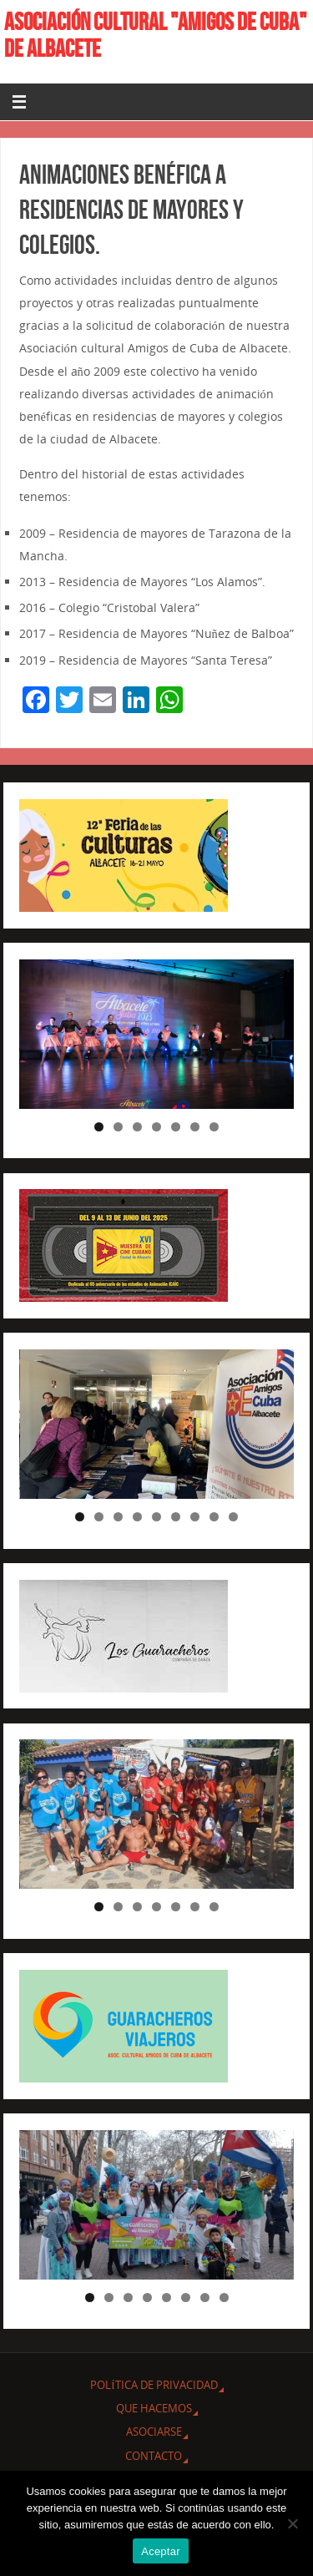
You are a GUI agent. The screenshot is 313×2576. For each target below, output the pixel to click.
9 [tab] (233, 1516)
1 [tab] (98, 1126)
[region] (156, 1034)
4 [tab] (156, 1126)
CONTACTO (153, 2455)
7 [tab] (214, 1126)
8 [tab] (214, 1516)
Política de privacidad (153, 2384)
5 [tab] (175, 1126)
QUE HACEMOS (154, 2408)
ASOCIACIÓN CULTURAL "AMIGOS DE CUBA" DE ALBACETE (155, 35)
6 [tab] (194, 1126)
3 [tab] (137, 1126)
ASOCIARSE (154, 2431)
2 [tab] (118, 1126)
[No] (292, 2523)
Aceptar (160, 2551)
